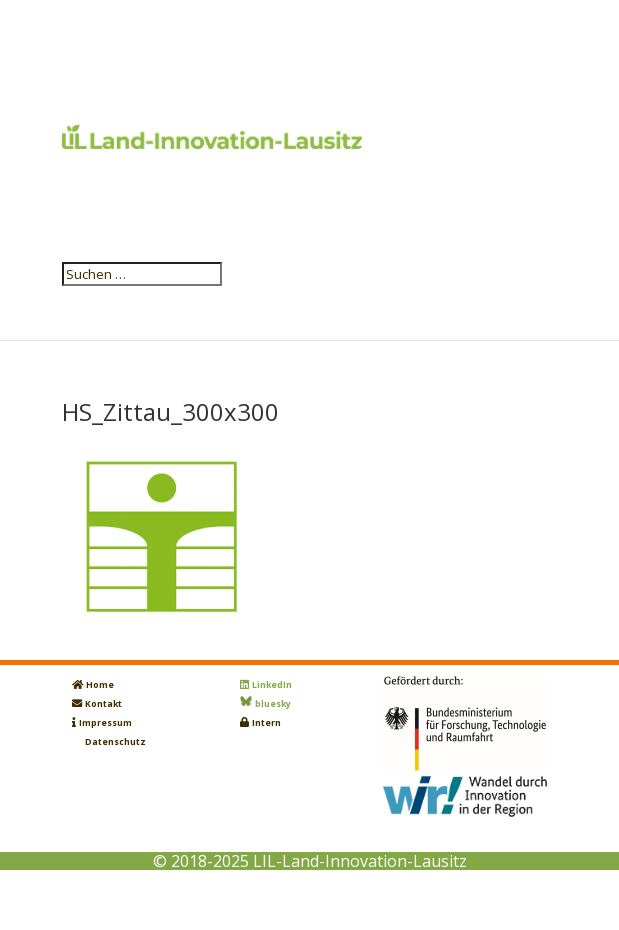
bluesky (273, 704)
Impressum (105, 723)
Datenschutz (115, 742)
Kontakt (103, 704)
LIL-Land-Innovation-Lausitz (360, 861)
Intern (266, 723)
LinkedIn (272, 685)
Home (100, 685)
